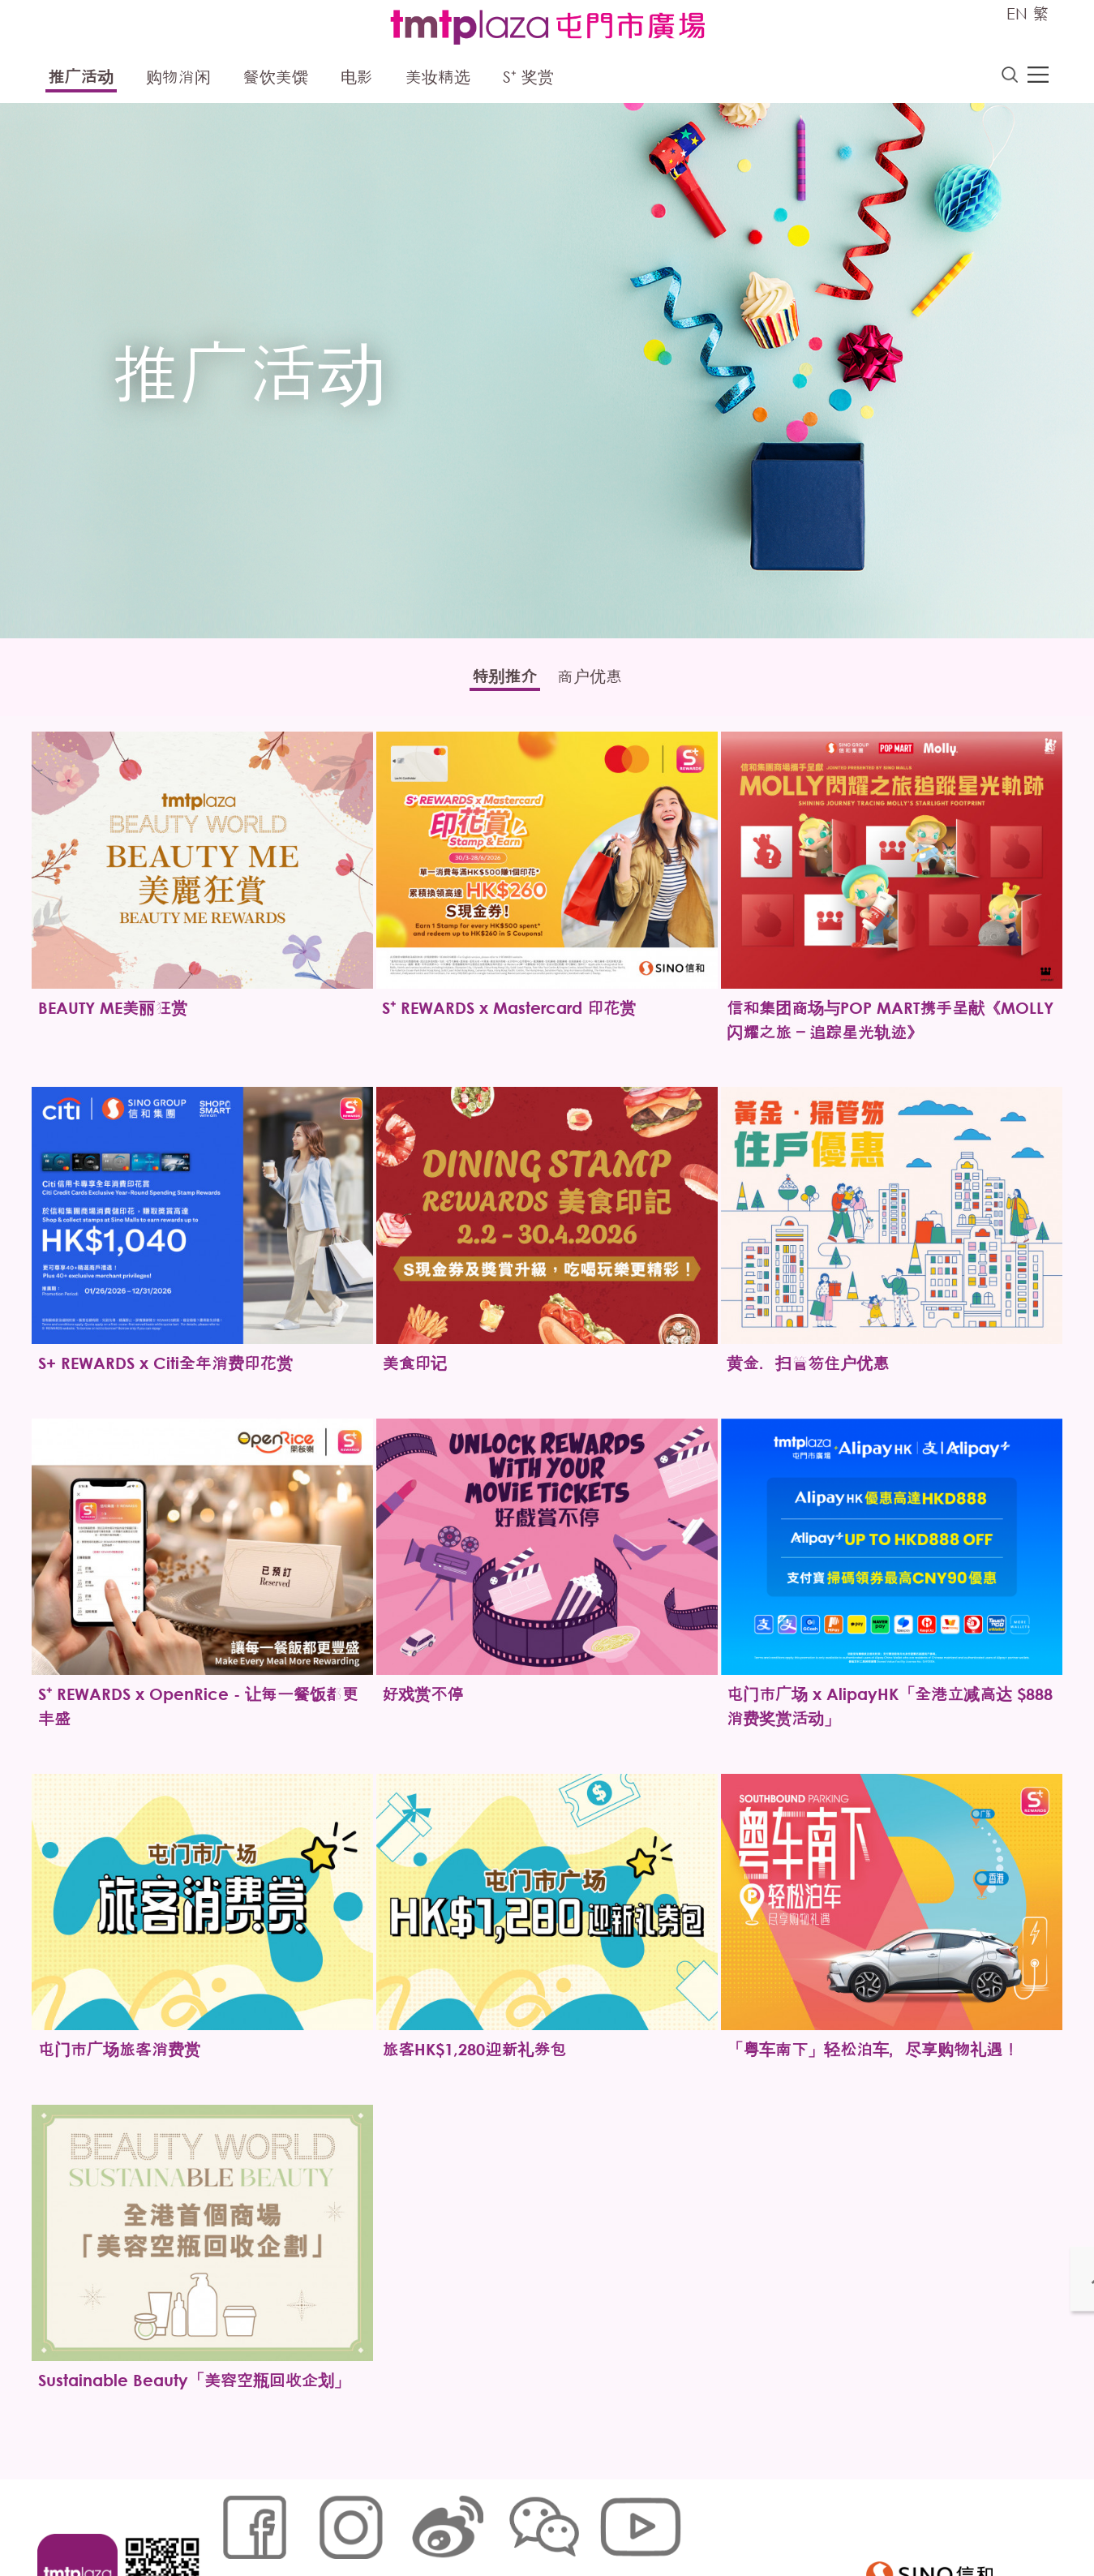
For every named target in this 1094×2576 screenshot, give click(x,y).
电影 (357, 79)
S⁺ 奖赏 (528, 79)
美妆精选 (437, 79)
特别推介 (494, 681)
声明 (547, 2523)
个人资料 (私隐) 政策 (468, 2523)
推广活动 (81, 79)
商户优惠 (600, 681)
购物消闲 (178, 79)
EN (1017, 13)
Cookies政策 (306, 2523)
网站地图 (235, 2523)
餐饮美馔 (275, 79)
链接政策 (377, 2523)
